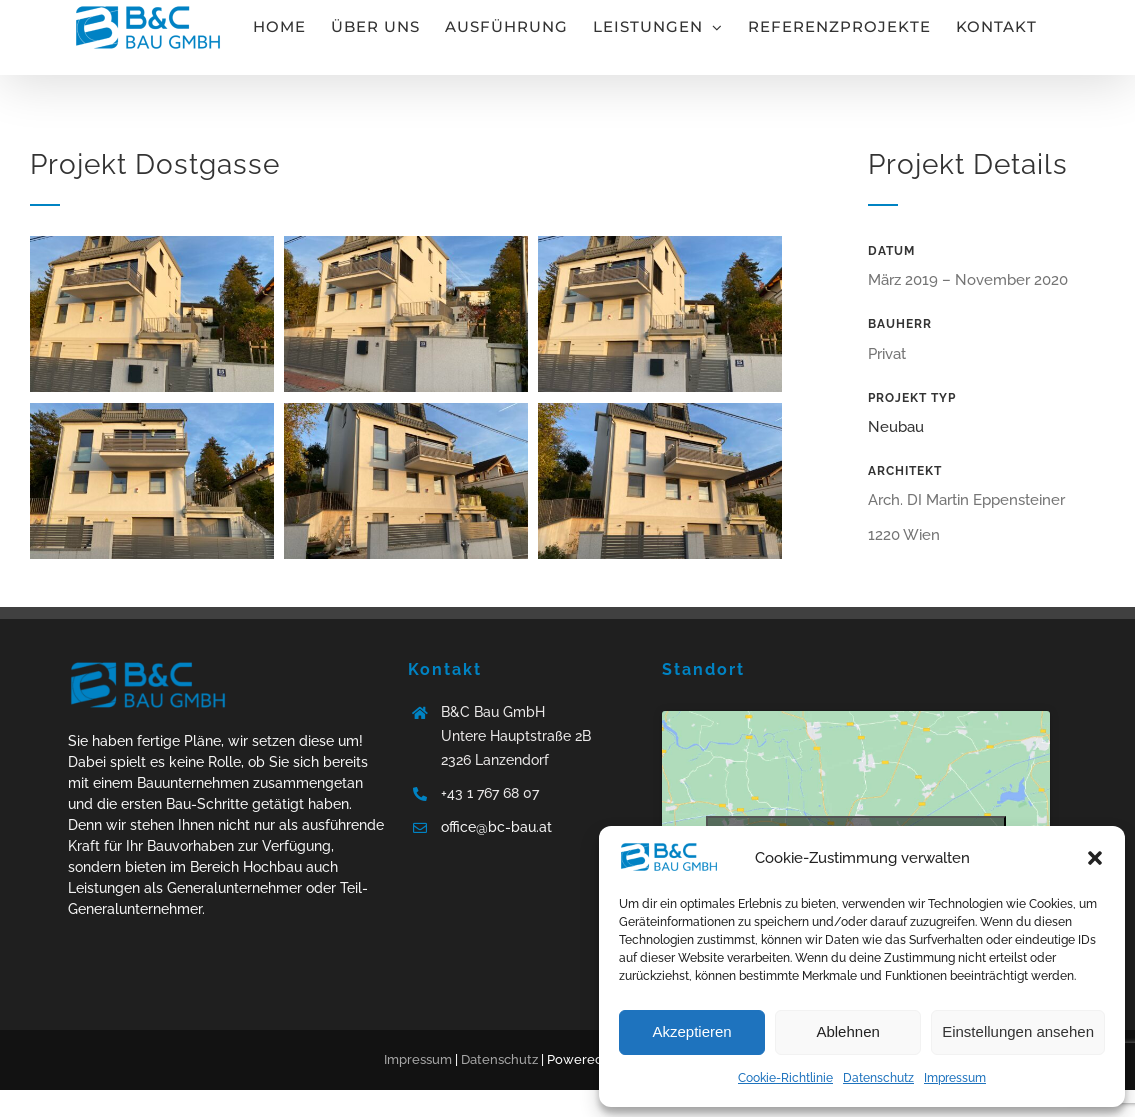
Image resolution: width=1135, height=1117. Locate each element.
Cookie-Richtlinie (785, 1078)
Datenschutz (878, 1078)
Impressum (955, 1078)
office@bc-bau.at (496, 827)
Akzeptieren (691, 1031)
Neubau (896, 427)
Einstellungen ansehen (1018, 1031)
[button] (1095, 858)
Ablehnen (847, 1031)
